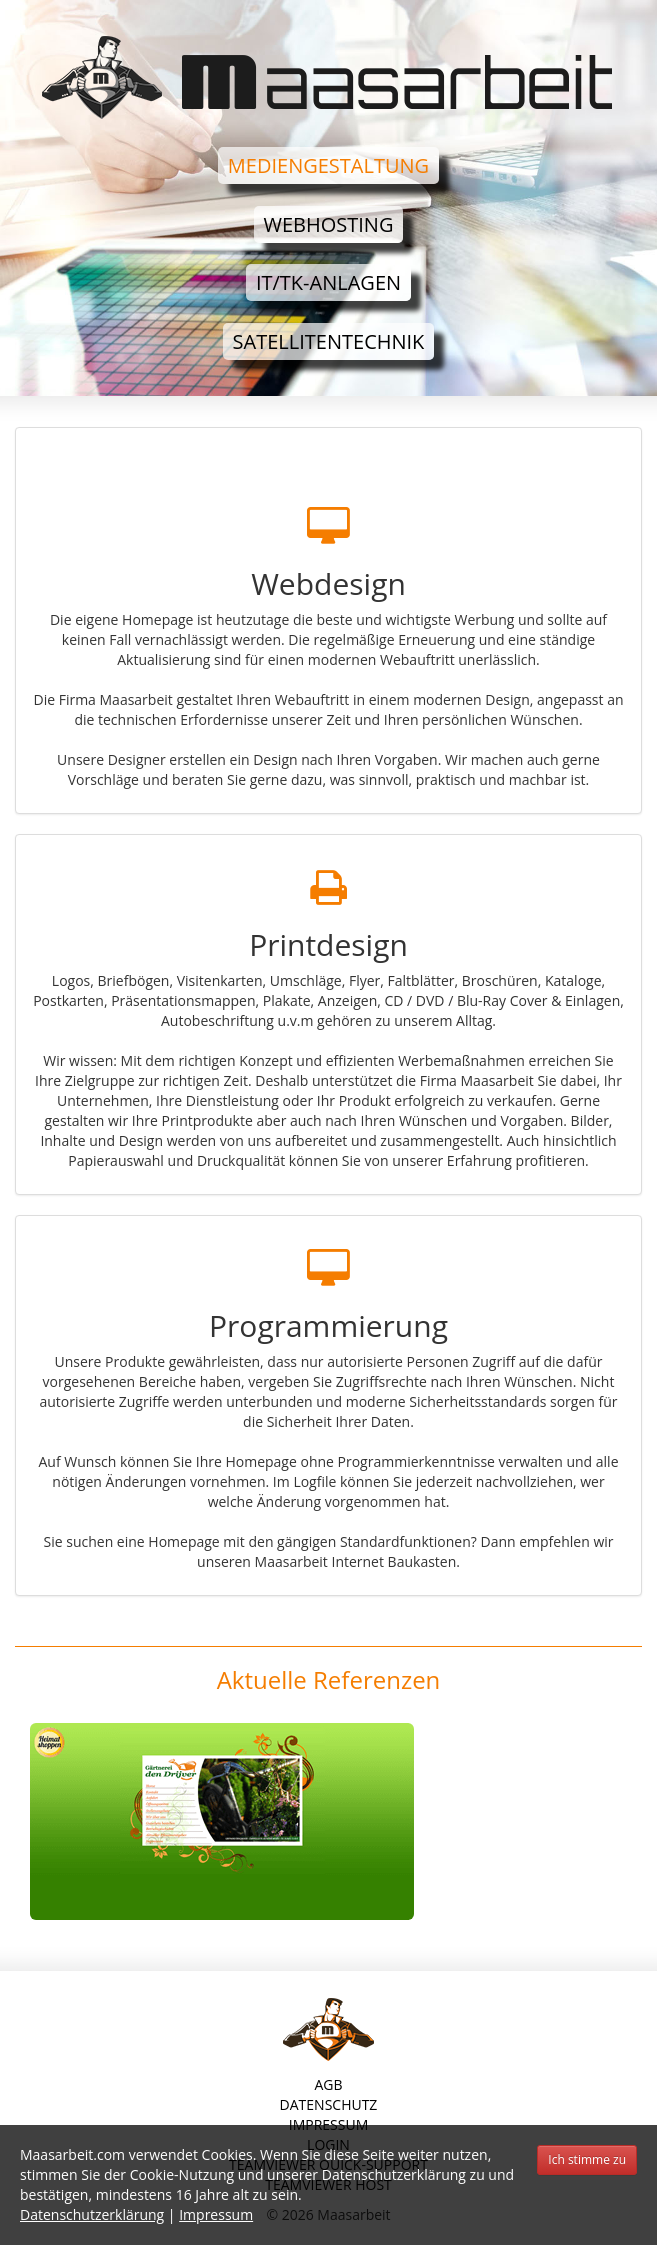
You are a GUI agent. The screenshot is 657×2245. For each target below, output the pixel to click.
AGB (328, 2084)
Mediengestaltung (328, 165)
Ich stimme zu (587, 2159)
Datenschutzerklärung (92, 2214)
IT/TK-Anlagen (328, 282)
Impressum (216, 2214)
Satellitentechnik (329, 341)
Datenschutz (329, 2104)
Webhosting (329, 224)
